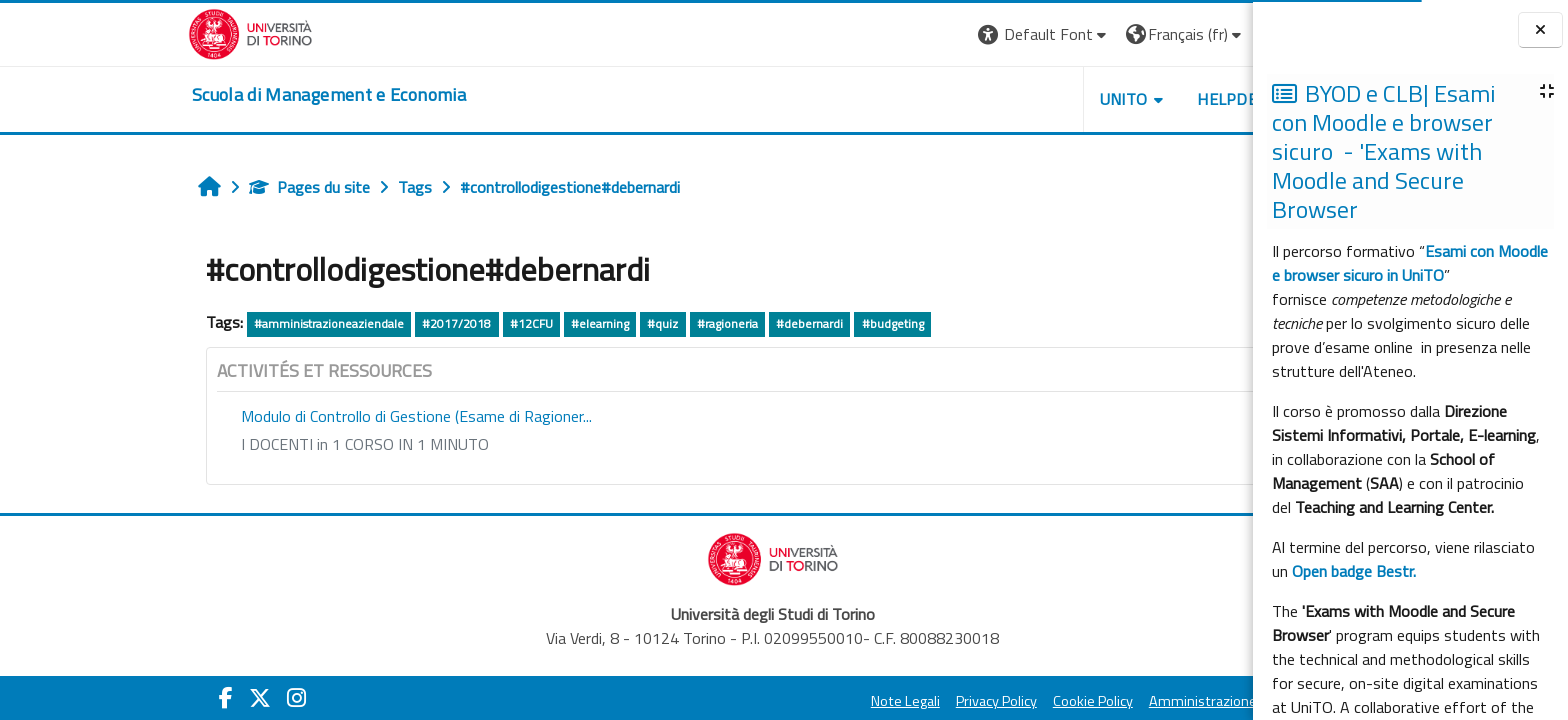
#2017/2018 (310, 323)
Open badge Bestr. (1354, 571)
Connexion (1162, 34)
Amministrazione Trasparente (1096, 701)
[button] (898, 34)
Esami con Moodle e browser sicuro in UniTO (1410, 263)
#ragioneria (581, 323)
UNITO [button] (977, 99)
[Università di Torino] (104, 32)
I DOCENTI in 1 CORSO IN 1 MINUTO (219, 444)
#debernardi (663, 323)
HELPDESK (1091, 99)
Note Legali (759, 701)
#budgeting (746, 323)
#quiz (516, 323)
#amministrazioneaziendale (183, 323)
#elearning (454, 323)
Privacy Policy (850, 701)
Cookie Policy (947, 701)
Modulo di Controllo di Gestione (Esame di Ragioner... (270, 416)
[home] (183, 95)
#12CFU (384, 323)
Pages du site (163, 187)
